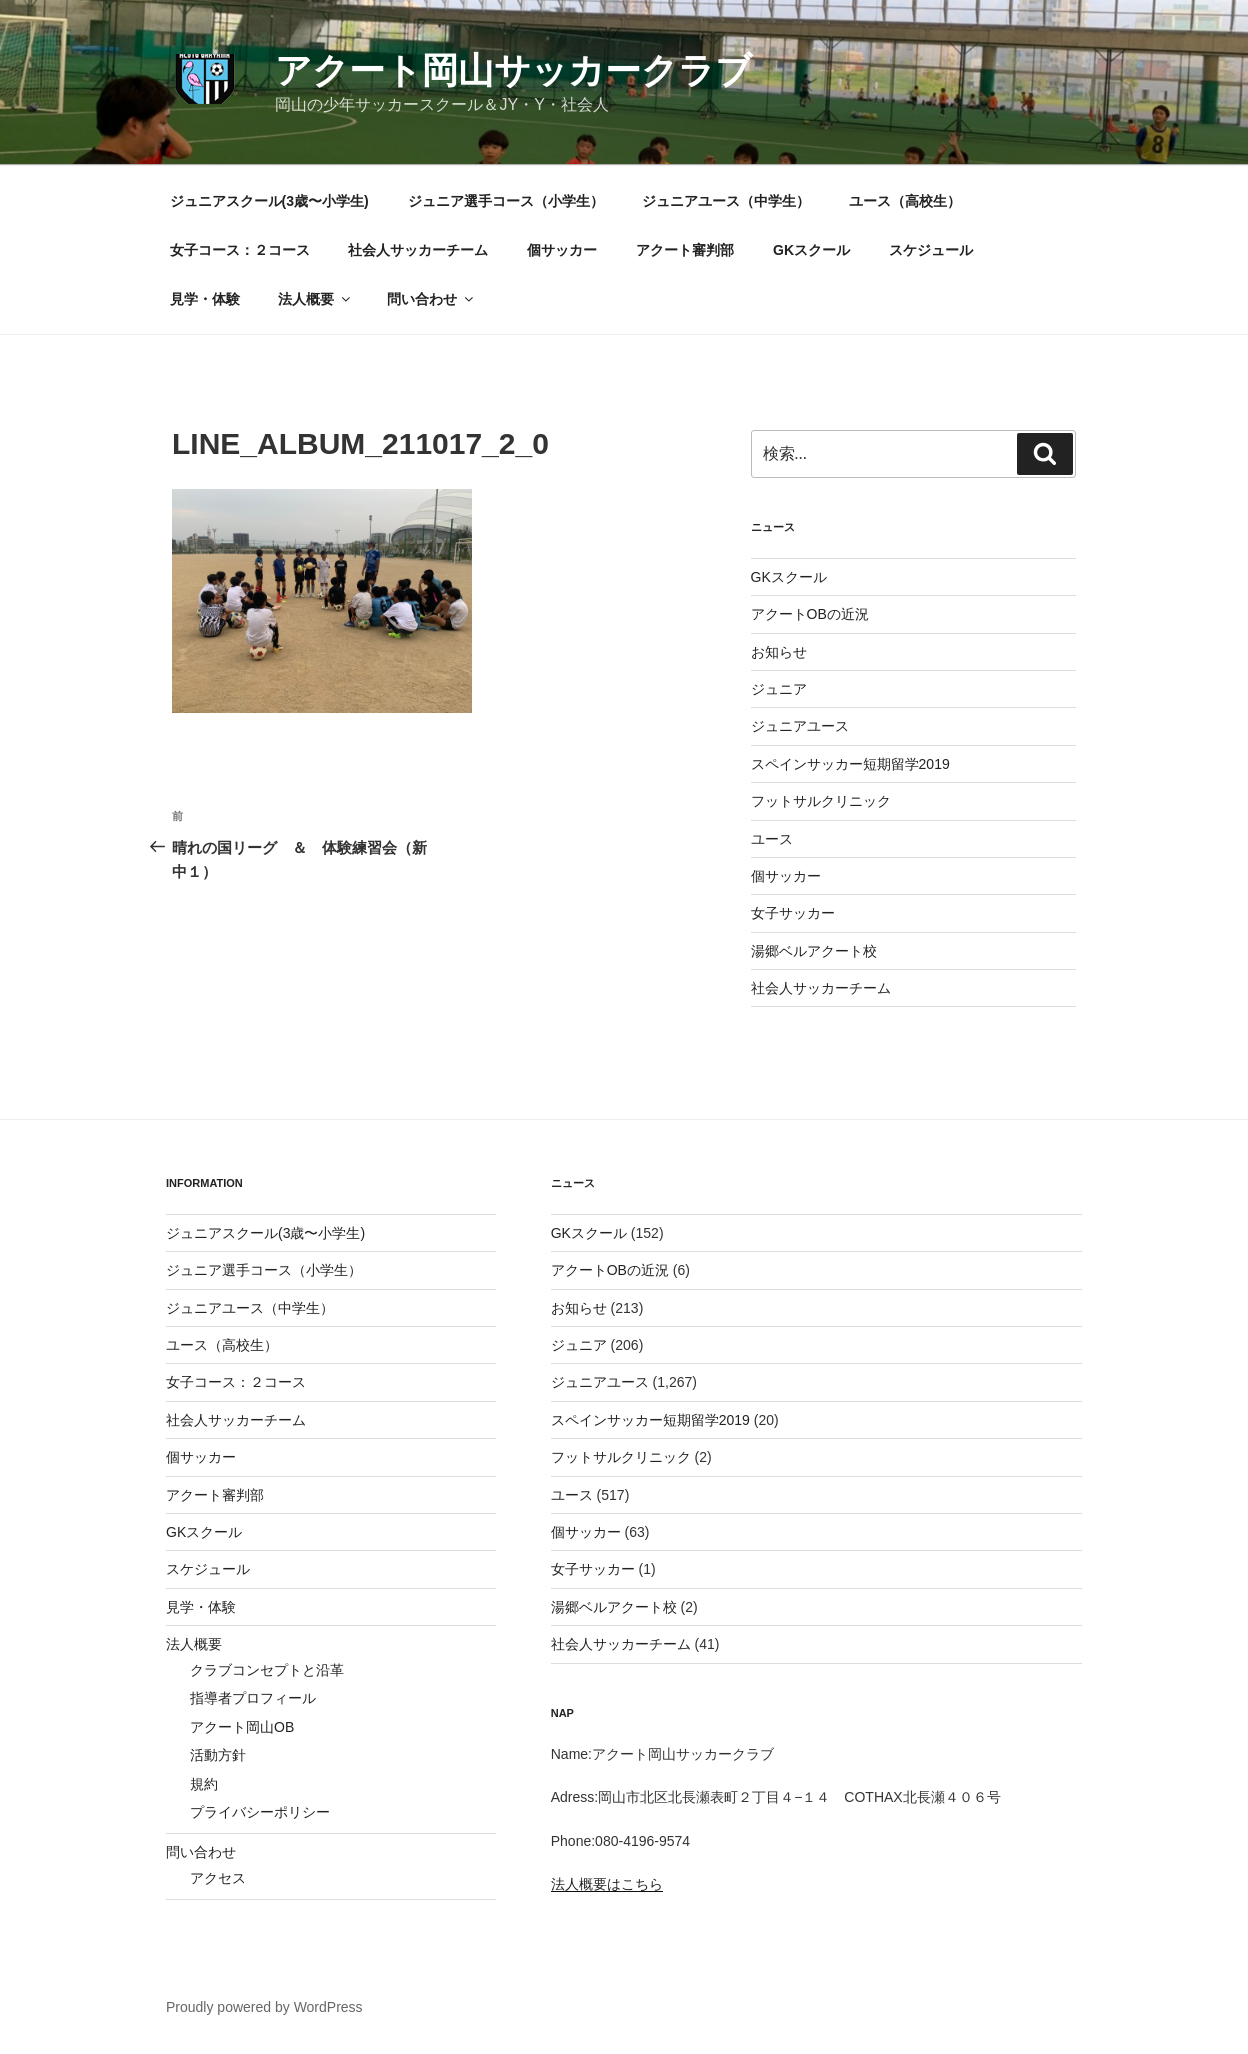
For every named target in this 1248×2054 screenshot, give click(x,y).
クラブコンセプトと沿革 (267, 1670)
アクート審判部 (685, 250)
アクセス (218, 1878)
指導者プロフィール (253, 1698)
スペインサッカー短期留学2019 (850, 764)
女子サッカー (793, 913)
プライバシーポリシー (260, 1812)
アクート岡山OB (242, 1727)
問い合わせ (431, 299)
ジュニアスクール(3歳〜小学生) (269, 201)
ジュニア (779, 689)
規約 (204, 1784)
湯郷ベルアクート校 (814, 951)
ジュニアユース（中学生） (726, 201)
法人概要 (315, 299)
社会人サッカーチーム (418, 250)
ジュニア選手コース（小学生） (506, 201)
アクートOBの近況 (810, 614)
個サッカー (562, 250)
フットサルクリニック (821, 801)
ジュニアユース (800, 726)
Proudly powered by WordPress (264, 2007)
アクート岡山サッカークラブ (513, 70)
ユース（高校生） (905, 201)
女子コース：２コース (240, 250)
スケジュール (931, 250)
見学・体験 (205, 299)
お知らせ (779, 652)
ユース (772, 839)
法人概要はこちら (607, 1884)
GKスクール (811, 250)
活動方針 (218, 1755)
